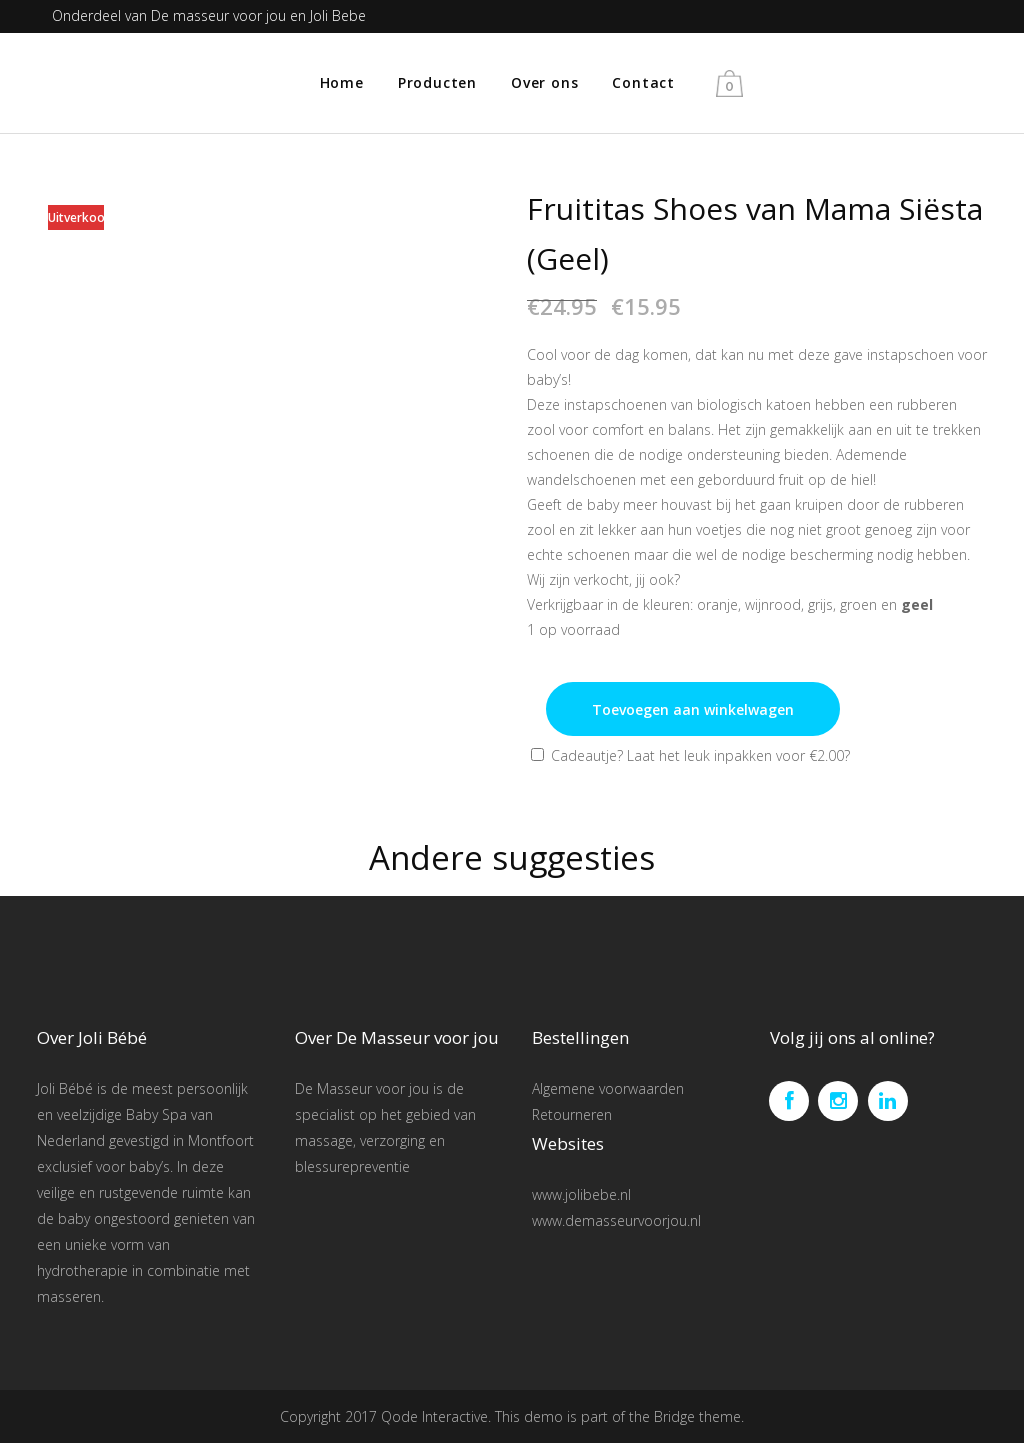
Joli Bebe (338, 15)
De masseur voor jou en (230, 15)
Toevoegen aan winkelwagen (693, 709)
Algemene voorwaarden (608, 1088)
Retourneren (572, 1114)
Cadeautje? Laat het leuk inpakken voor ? (690, 755)
